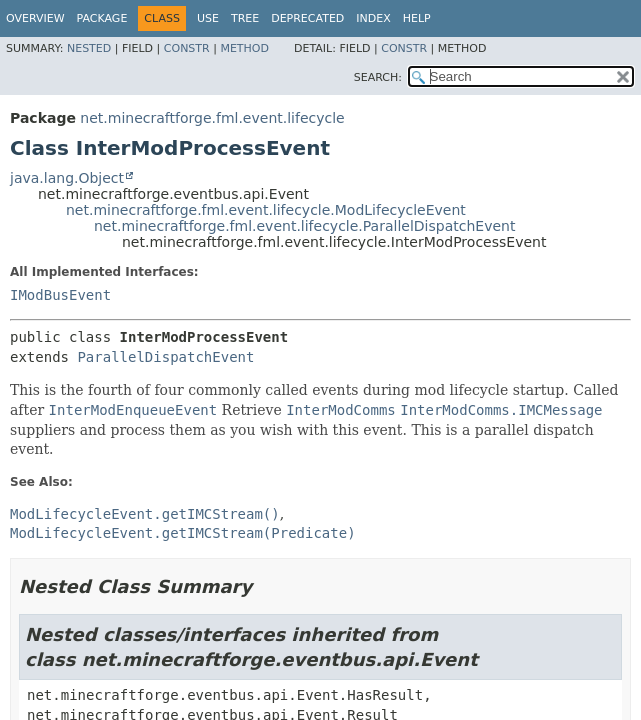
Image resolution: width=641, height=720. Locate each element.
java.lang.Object (67, 178)
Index (373, 18)
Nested (89, 48)
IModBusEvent (60, 295)
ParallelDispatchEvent (165, 357)
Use (208, 18)
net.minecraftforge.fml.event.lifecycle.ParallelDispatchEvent (304, 226)
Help (417, 18)
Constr (187, 48)
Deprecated (307, 18)
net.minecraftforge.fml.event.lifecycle (212, 118)
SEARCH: (378, 77)
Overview (35, 18)
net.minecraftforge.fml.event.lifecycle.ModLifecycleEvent (266, 210)
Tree (245, 18)
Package (102, 18)
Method (244, 48)
